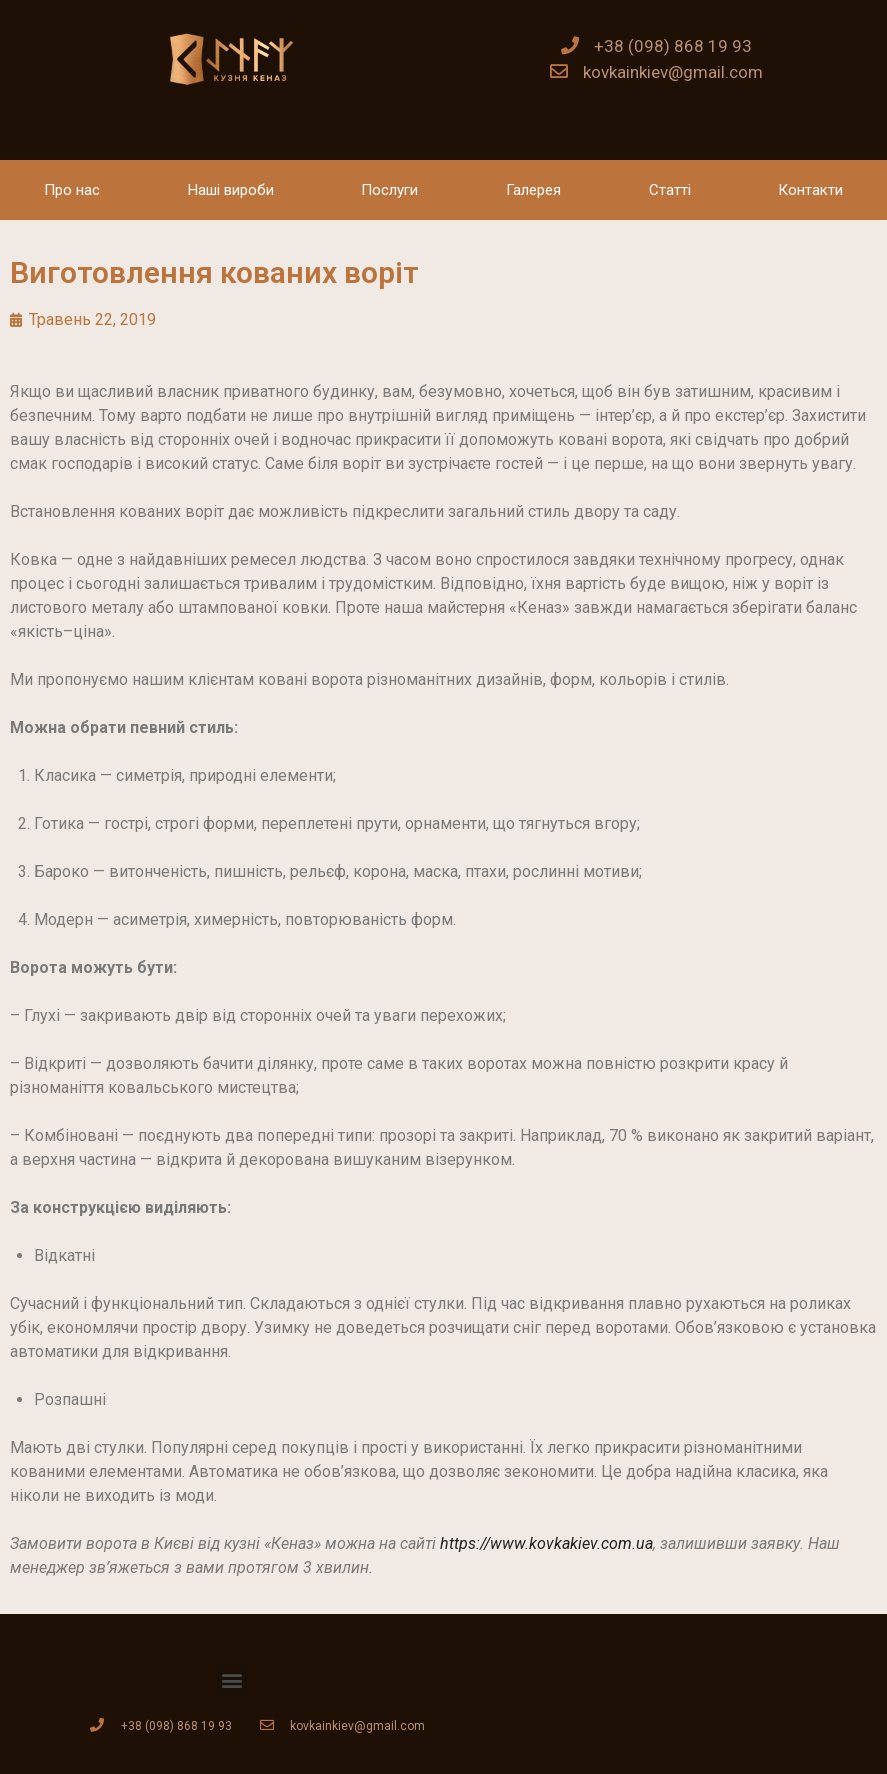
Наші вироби (231, 190)
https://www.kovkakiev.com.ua (546, 1543)
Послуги (389, 190)
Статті (670, 190)
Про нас (72, 190)
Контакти (810, 190)
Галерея (533, 190)
